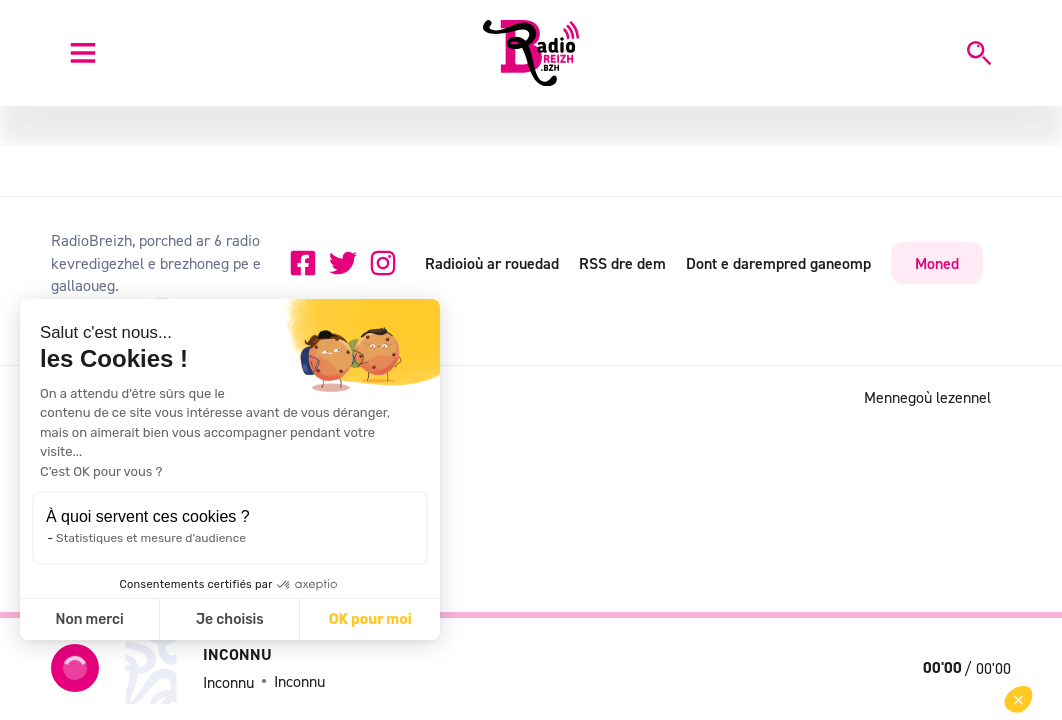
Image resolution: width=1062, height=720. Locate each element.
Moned (937, 263)
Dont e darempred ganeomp (778, 263)
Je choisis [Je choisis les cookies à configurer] (230, 619)
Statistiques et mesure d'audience (151, 538)
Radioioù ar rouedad (492, 263)
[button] (1018, 699)
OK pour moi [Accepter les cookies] (370, 619)
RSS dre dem (622, 263)
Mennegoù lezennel (927, 397)
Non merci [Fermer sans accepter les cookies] (89, 619)
